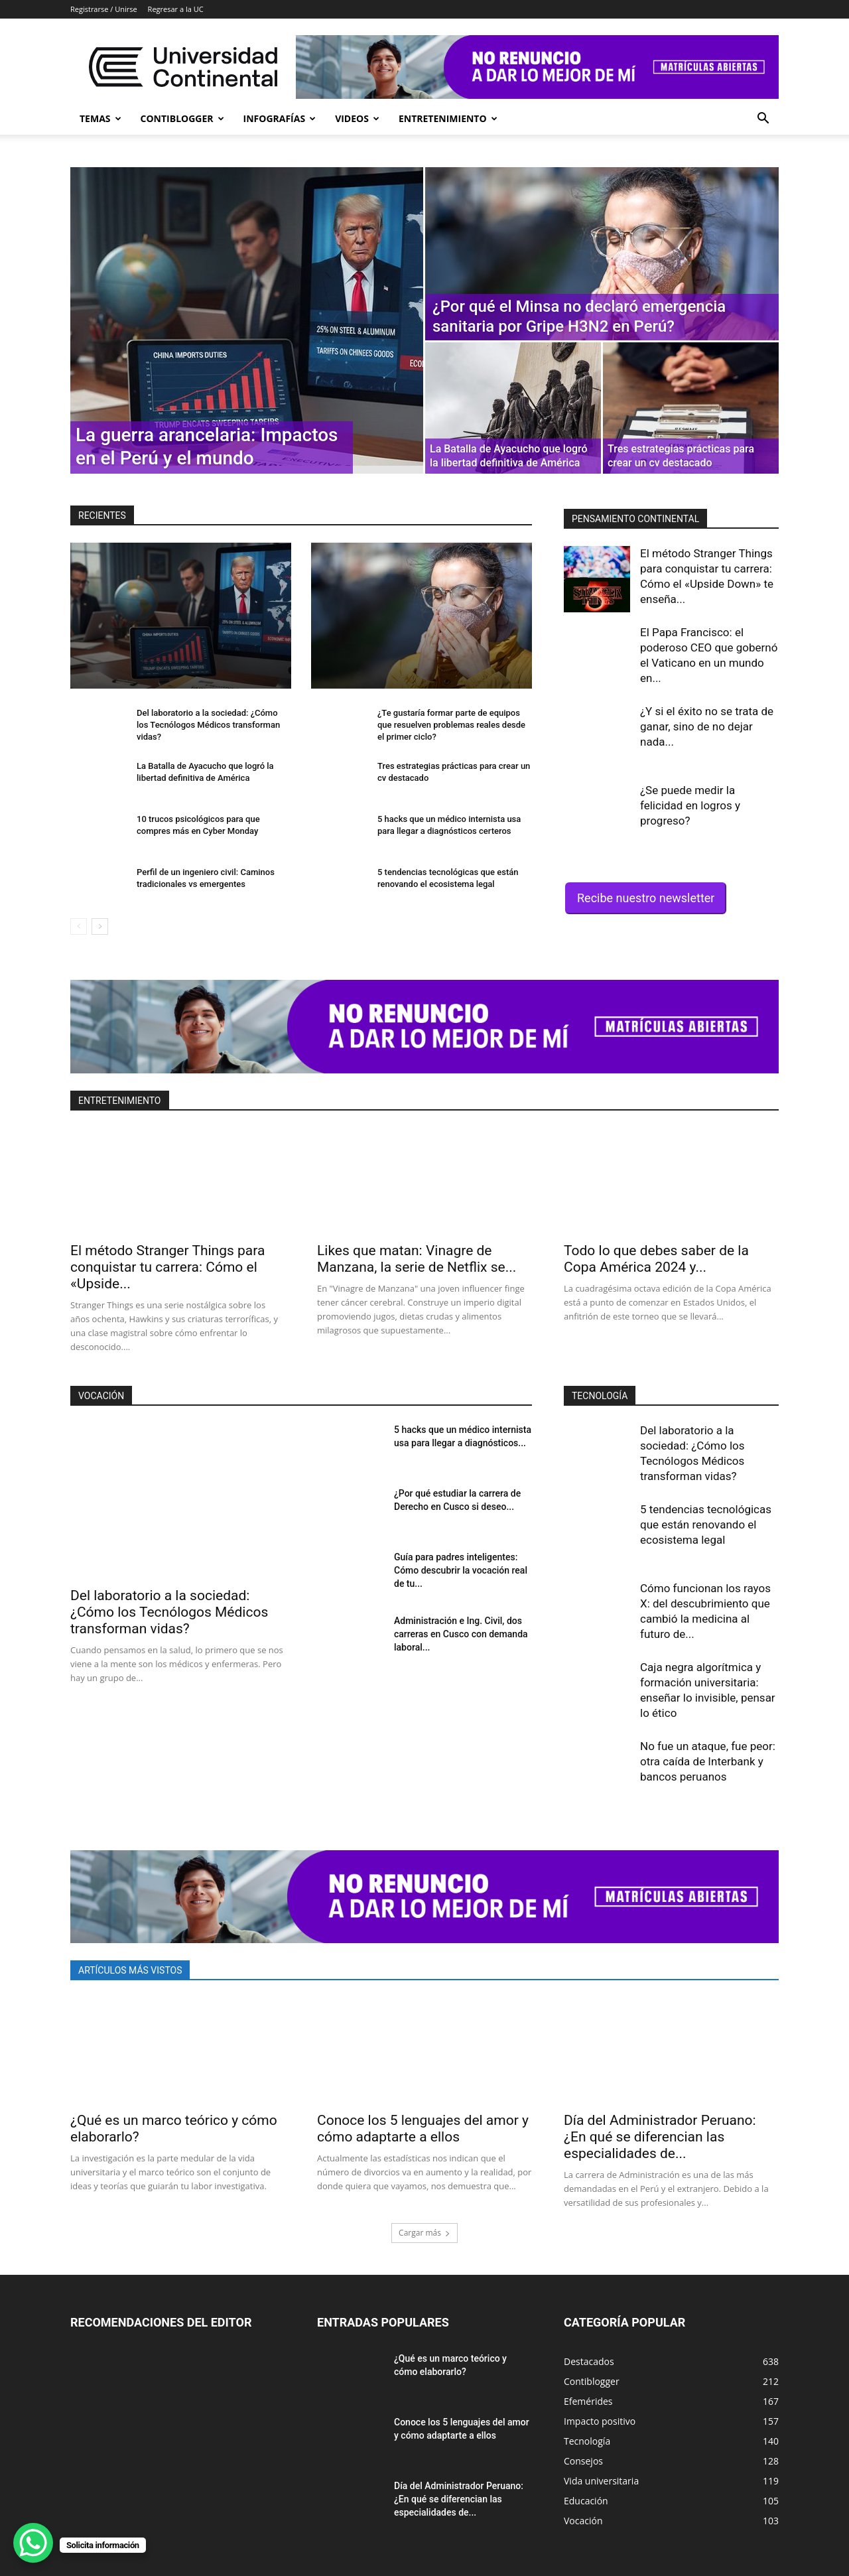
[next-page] (100, 926)
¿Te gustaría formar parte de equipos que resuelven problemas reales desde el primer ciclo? (451, 725)
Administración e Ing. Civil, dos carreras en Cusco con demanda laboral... (461, 1634)
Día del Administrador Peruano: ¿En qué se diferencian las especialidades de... (660, 2136)
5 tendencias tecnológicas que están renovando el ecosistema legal (705, 1524)
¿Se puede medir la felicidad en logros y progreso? (690, 805)
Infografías (279, 118)
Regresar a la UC (176, 9)
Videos (357, 118)
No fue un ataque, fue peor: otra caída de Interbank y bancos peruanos (707, 1761)
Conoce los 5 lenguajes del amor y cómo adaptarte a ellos (423, 2128)
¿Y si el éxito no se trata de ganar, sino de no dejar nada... (706, 726)
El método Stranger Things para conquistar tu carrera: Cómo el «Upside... (167, 1267)
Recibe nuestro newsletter (645, 898)
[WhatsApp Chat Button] (33, 2543)
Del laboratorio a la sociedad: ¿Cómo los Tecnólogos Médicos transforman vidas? (208, 725)
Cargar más (424, 2232)
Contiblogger (182, 118)
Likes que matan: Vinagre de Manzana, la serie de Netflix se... (416, 1259)
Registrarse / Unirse (103, 9)
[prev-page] (78, 926)
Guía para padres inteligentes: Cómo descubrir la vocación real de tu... (460, 1570)
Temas (100, 118)
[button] (763, 119)
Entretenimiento (448, 118)
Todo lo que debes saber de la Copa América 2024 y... (656, 1259)
